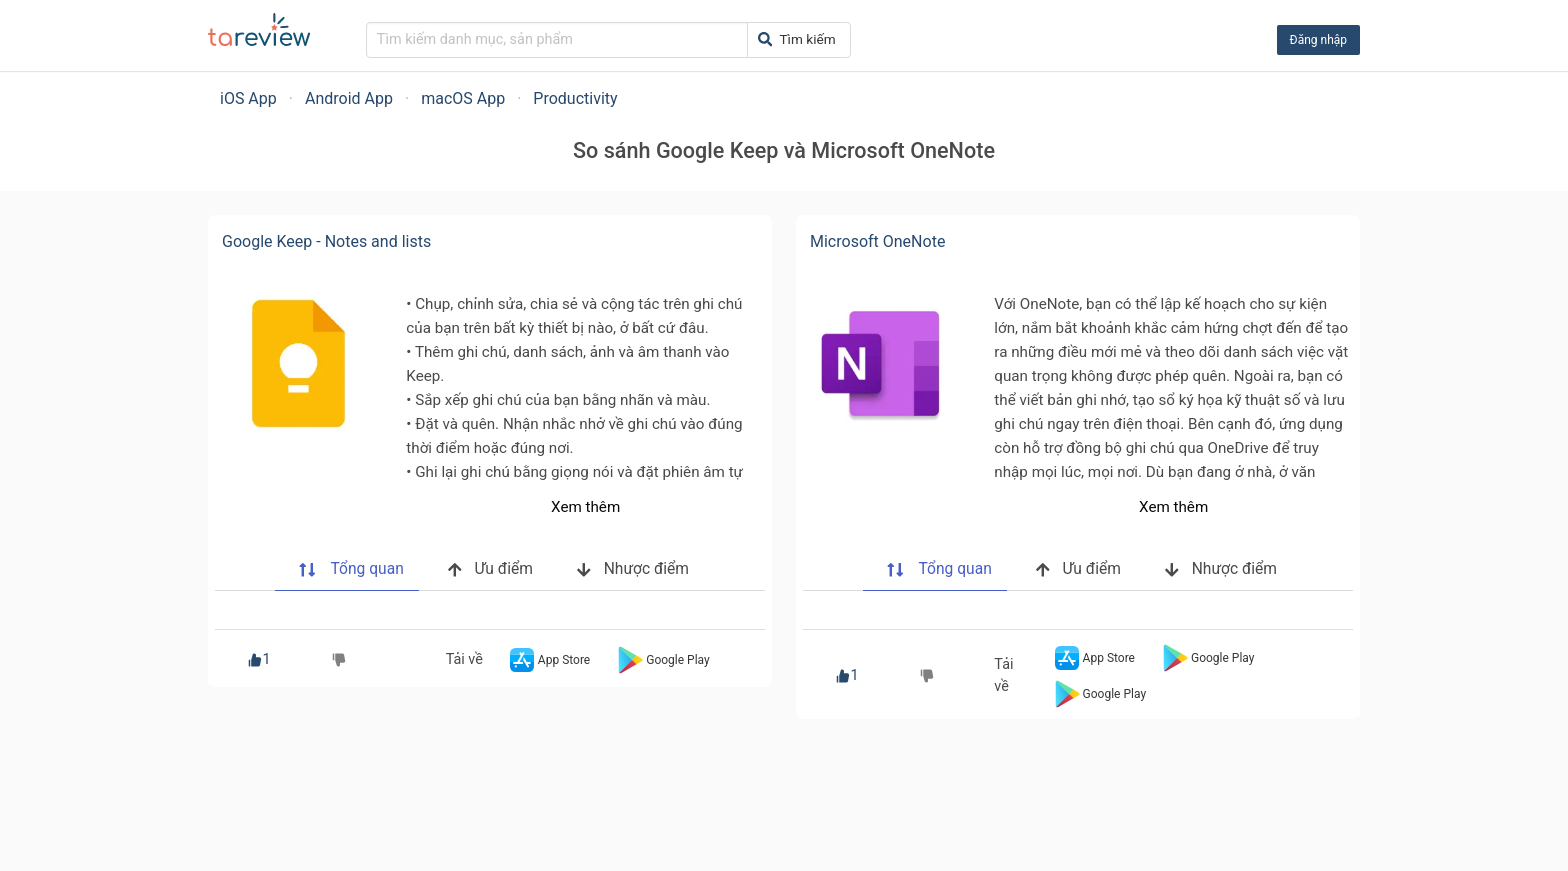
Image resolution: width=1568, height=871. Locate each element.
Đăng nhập (1318, 40)
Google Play (661, 660)
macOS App (463, 98)
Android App (349, 98)
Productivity (575, 98)
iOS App (248, 98)
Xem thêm (585, 507)
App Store (548, 660)
